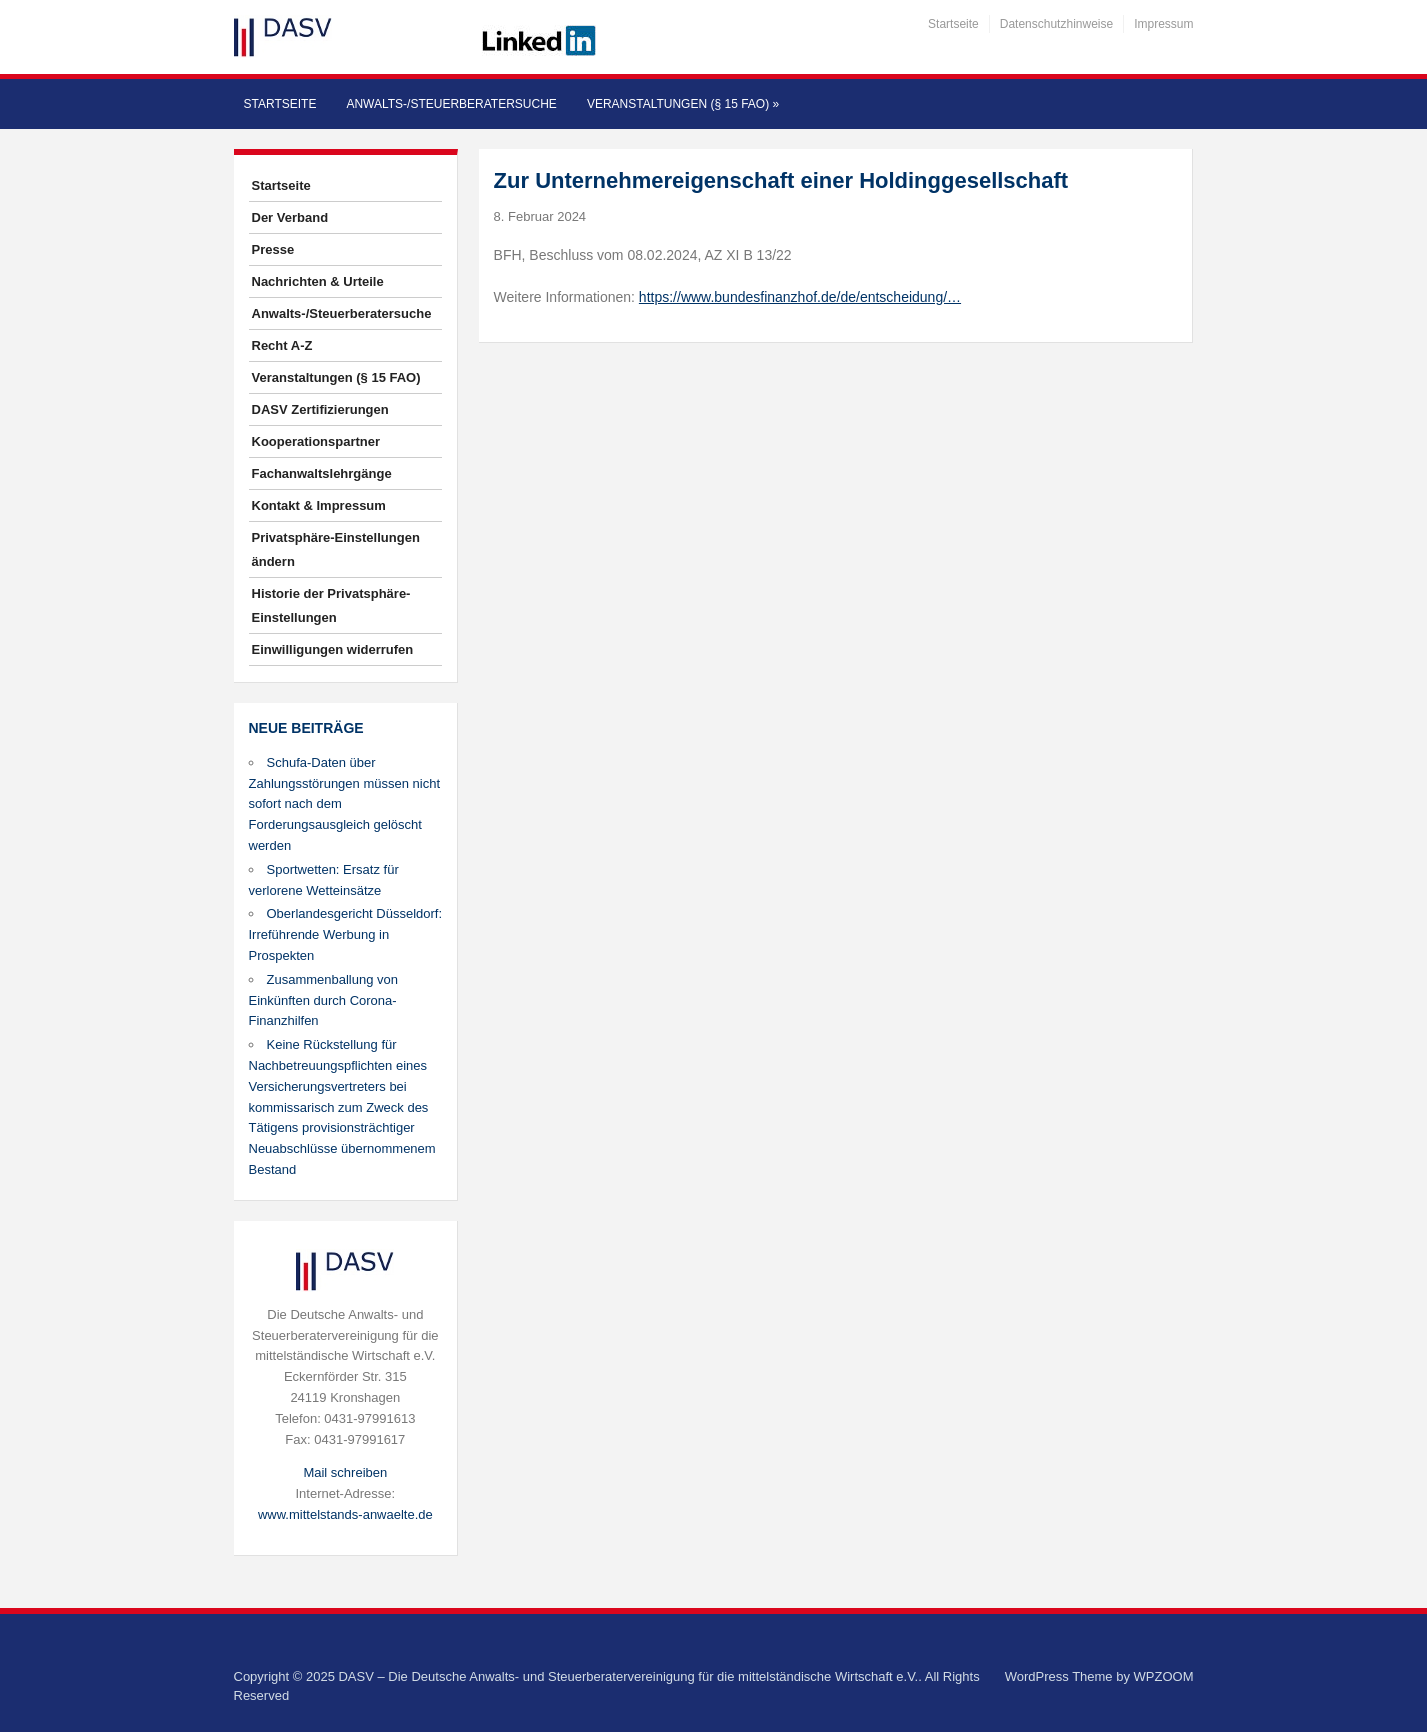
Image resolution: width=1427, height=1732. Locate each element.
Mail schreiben (345, 1472)
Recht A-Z (282, 345)
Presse (273, 249)
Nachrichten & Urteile (318, 281)
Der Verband (290, 217)
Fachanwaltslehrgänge (322, 473)
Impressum (1163, 24)
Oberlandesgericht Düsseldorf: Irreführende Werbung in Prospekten (346, 934)
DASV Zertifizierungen (320, 409)
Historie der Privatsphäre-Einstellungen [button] (331, 605)
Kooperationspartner (316, 441)
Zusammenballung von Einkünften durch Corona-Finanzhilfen (324, 1000)
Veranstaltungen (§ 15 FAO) (683, 104)
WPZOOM (1164, 1676)
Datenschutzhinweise (1056, 24)
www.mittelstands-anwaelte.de (345, 1514)
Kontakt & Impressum (319, 505)
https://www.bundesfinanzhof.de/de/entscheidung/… (800, 297)
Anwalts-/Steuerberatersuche (451, 104)
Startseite (953, 24)
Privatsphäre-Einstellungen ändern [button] (336, 549)
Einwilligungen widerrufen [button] (333, 649)
